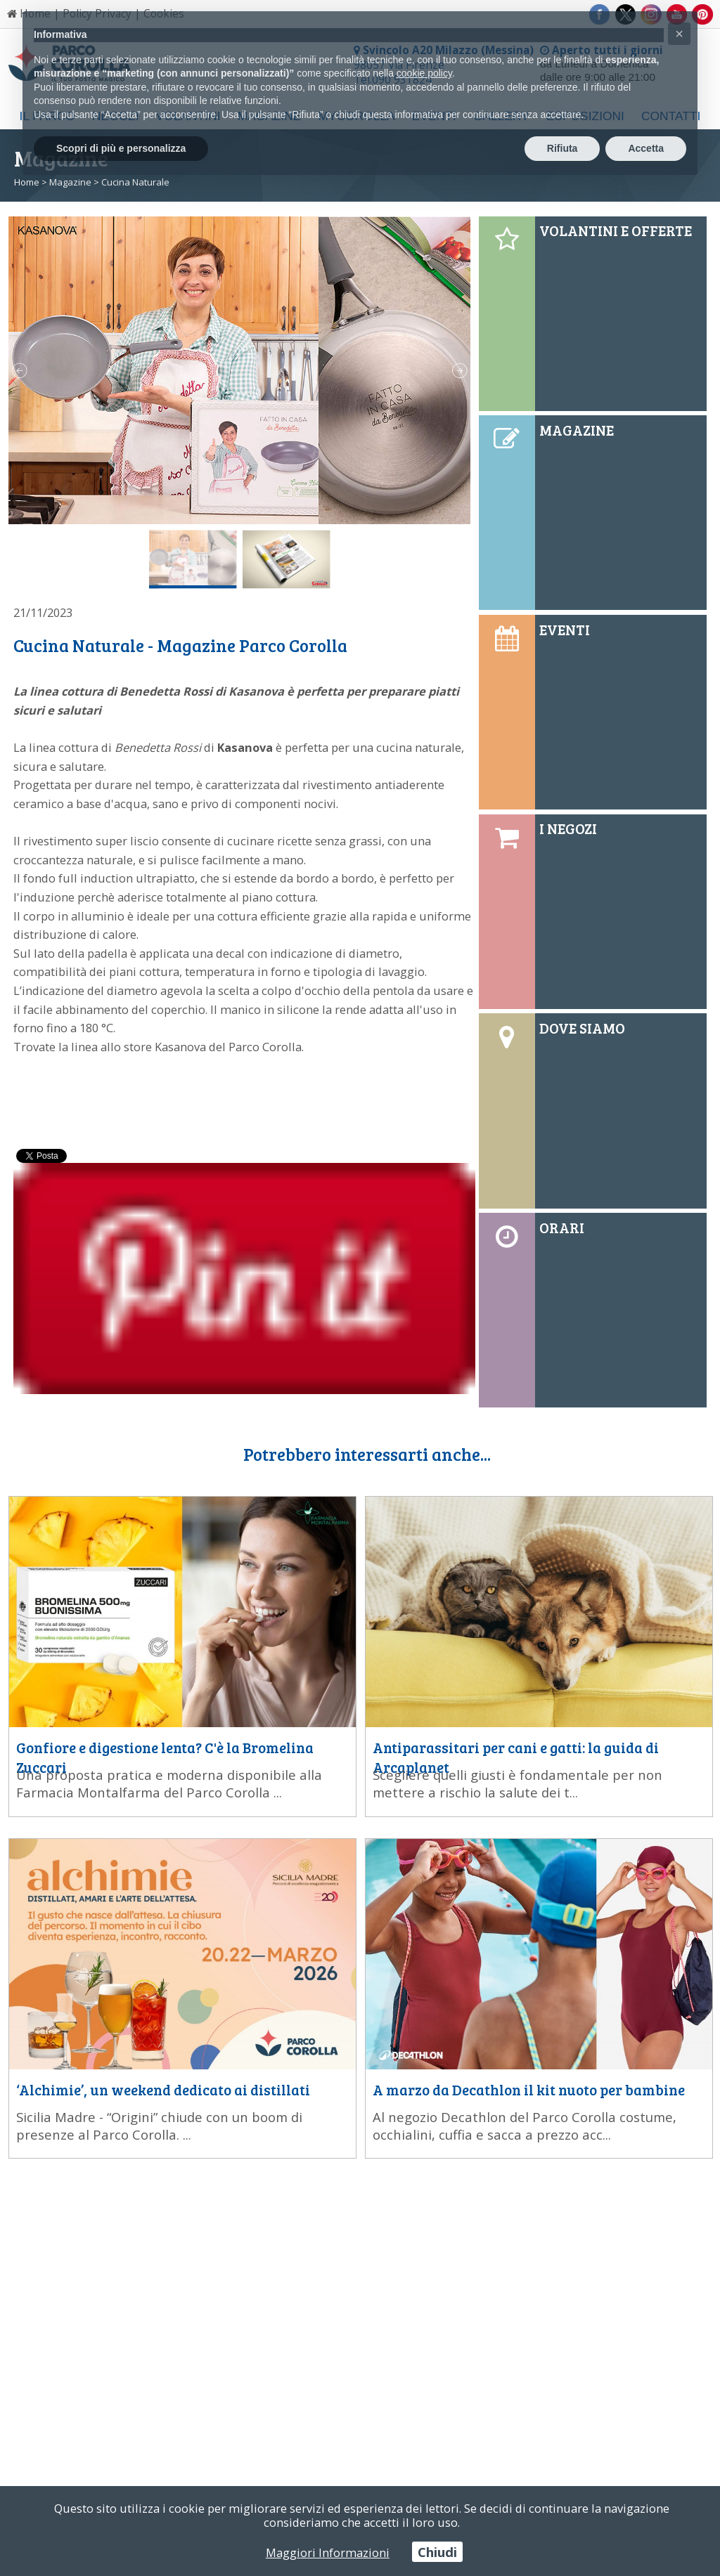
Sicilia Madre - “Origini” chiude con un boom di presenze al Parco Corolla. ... (159, 2125)
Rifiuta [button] (562, 148)
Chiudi (437, 2552)
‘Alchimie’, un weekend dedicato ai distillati (163, 2090)
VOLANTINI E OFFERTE (615, 230)
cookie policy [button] (424, 73)
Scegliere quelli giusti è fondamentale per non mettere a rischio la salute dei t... (517, 1783)
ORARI (561, 1227)
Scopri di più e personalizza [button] (121, 148)
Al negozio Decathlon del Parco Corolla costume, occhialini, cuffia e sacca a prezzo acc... (524, 2125)
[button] (679, 33)
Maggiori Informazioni (328, 2552)
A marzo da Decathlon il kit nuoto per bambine (529, 2090)
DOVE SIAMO (582, 1028)
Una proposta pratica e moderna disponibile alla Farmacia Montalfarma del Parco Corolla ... (169, 1783)
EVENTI (564, 629)
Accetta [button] (646, 148)
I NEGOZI (568, 828)
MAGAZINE (576, 430)
